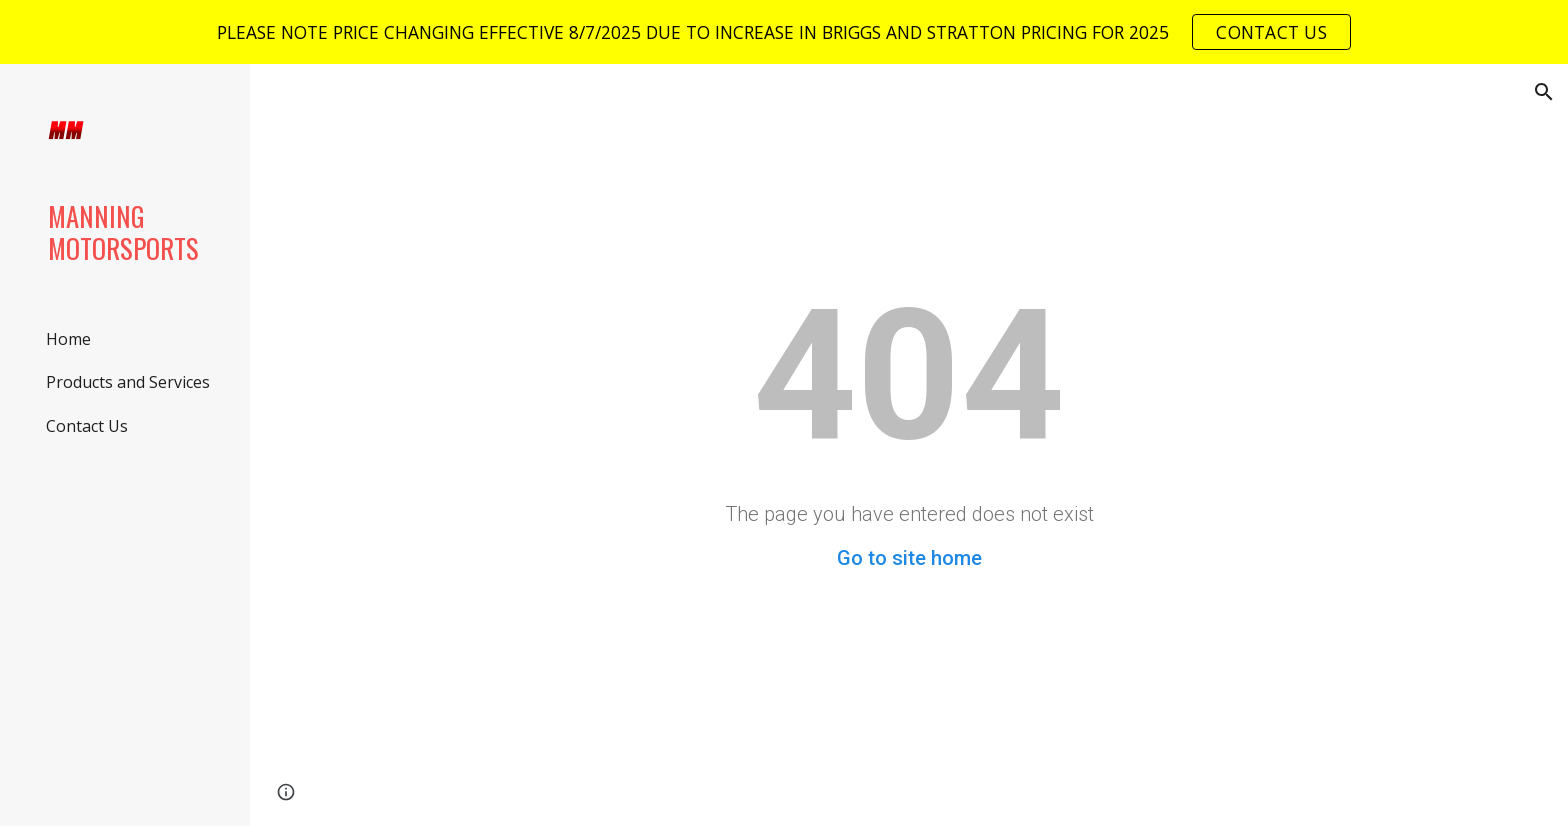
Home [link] (68, 339)
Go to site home (909, 558)
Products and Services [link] (128, 382)
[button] (1544, 92)
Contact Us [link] (87, 426)
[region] (784, 32)
